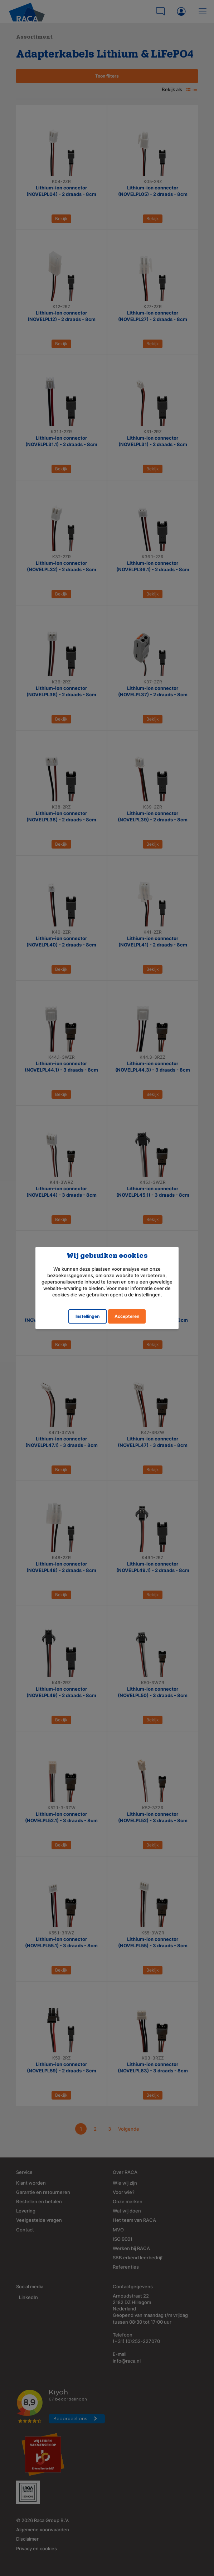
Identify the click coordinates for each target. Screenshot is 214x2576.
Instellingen (87, 1316)
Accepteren (127, 1316)
